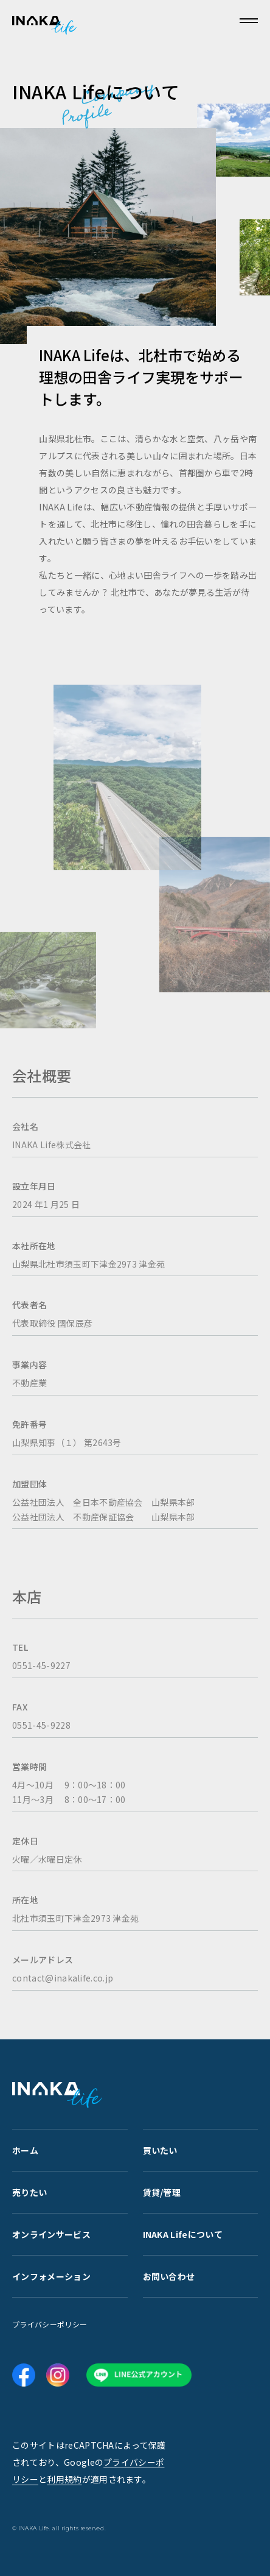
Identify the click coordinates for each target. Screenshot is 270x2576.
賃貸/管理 (162, 2192)
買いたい (160, 2150)
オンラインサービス (51, 2234)
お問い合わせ (169, 2276)
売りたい (29, 2192)
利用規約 (64, 2479)
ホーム (25, 2150)
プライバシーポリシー (49, 2324)
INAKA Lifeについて (183, 2234)
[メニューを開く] (248, 20)
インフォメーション (51, 2276)
